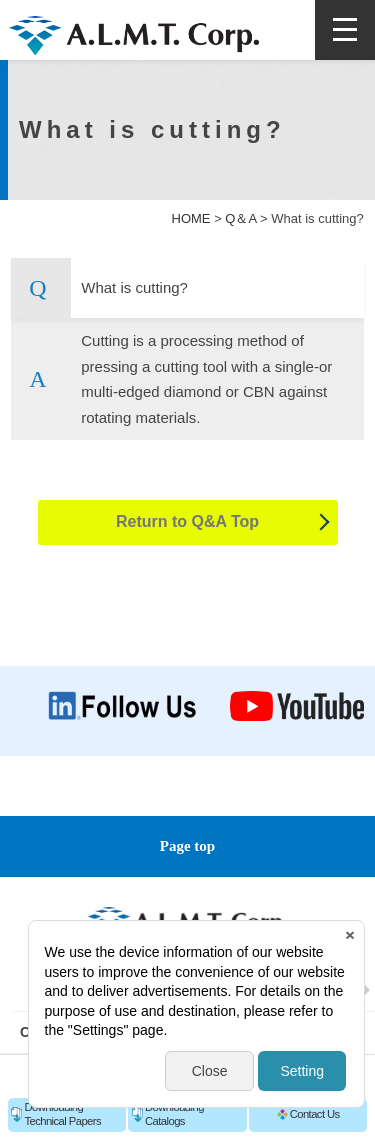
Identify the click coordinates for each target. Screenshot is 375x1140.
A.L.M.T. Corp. (134, 37)
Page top (187, 846)
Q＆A (240, 218)
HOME (191, 218)
